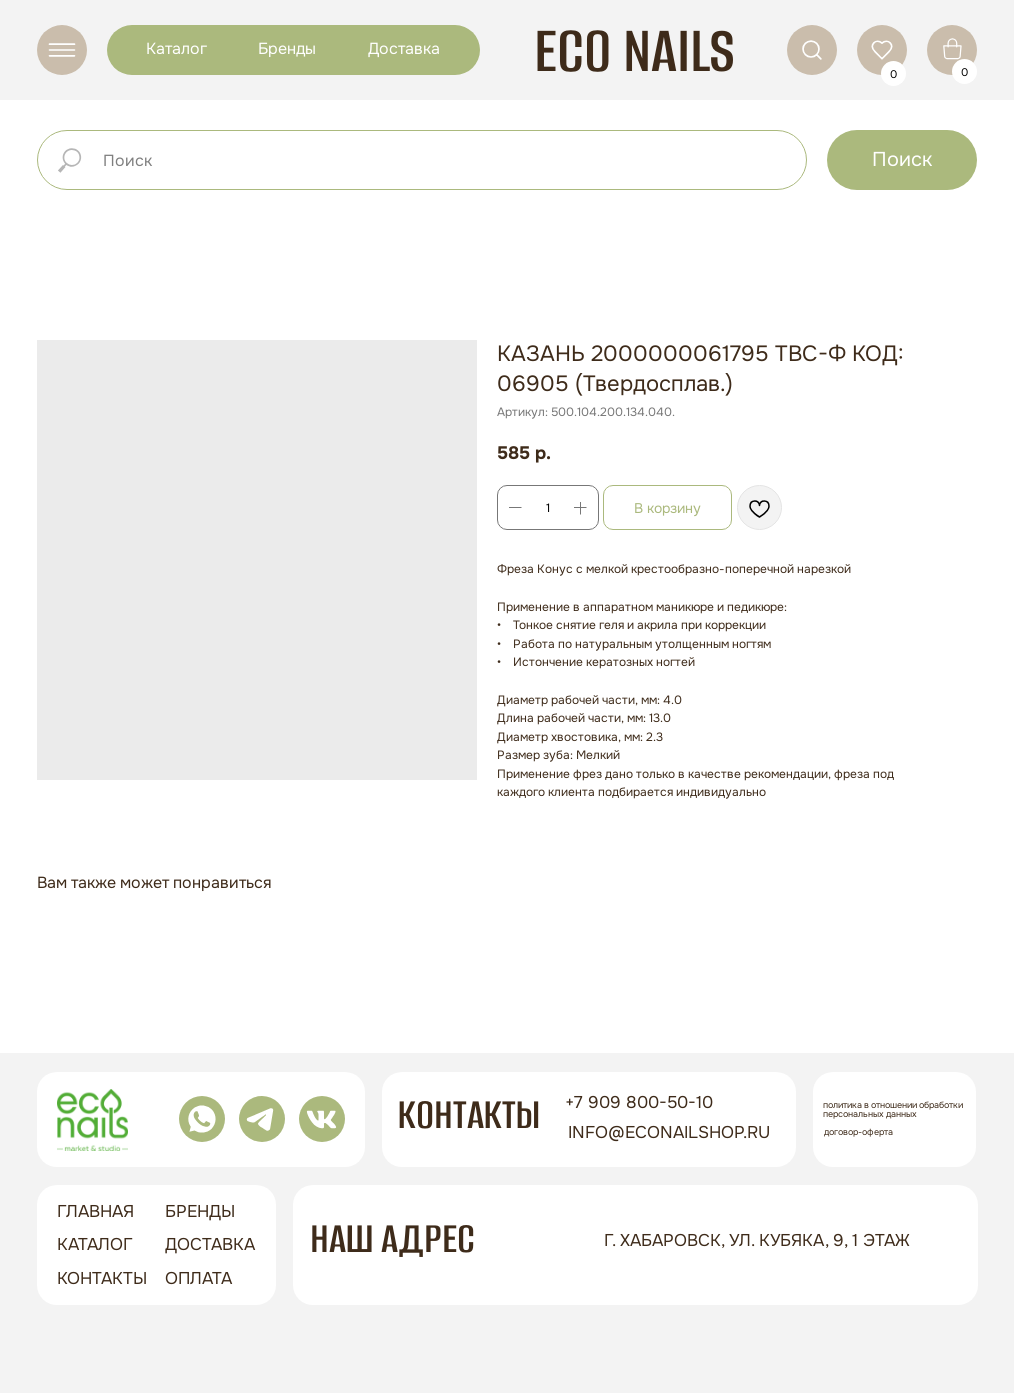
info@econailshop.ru (669, 1132)
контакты (102, 1278)
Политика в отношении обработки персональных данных (893, 1109)
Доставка (404, 48)
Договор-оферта (858, 1132)
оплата (198, 1278)
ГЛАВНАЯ (95, 1211)
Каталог (176, 48)
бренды (200, 1211)
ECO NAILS (634, 50)
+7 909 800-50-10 (639, 1102)
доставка (210, 1244)
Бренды (287, 48)
